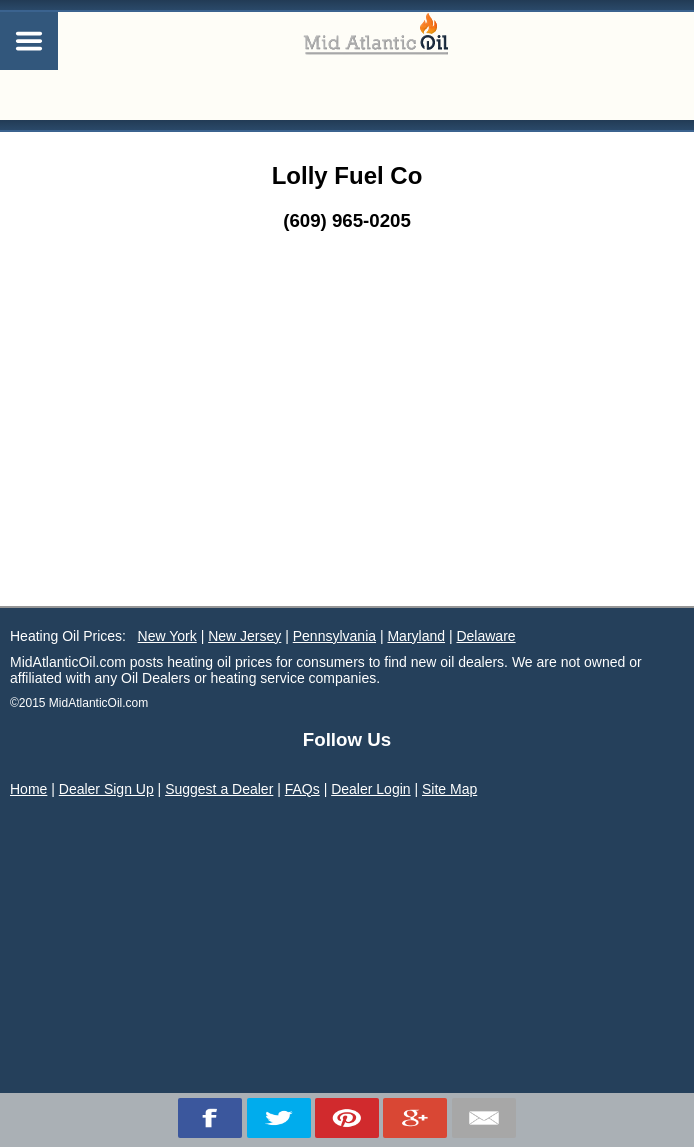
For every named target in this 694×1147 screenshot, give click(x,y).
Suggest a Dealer (219, 789)
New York (167, 636)
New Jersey (244, 636)
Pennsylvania (334, 636)
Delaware (485, 636)
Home (28, 789)
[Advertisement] (347, 456)
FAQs (302, 789)
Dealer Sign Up (106, 789)
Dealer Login (370, 789)
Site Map (449, 789)
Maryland (416, 636)
